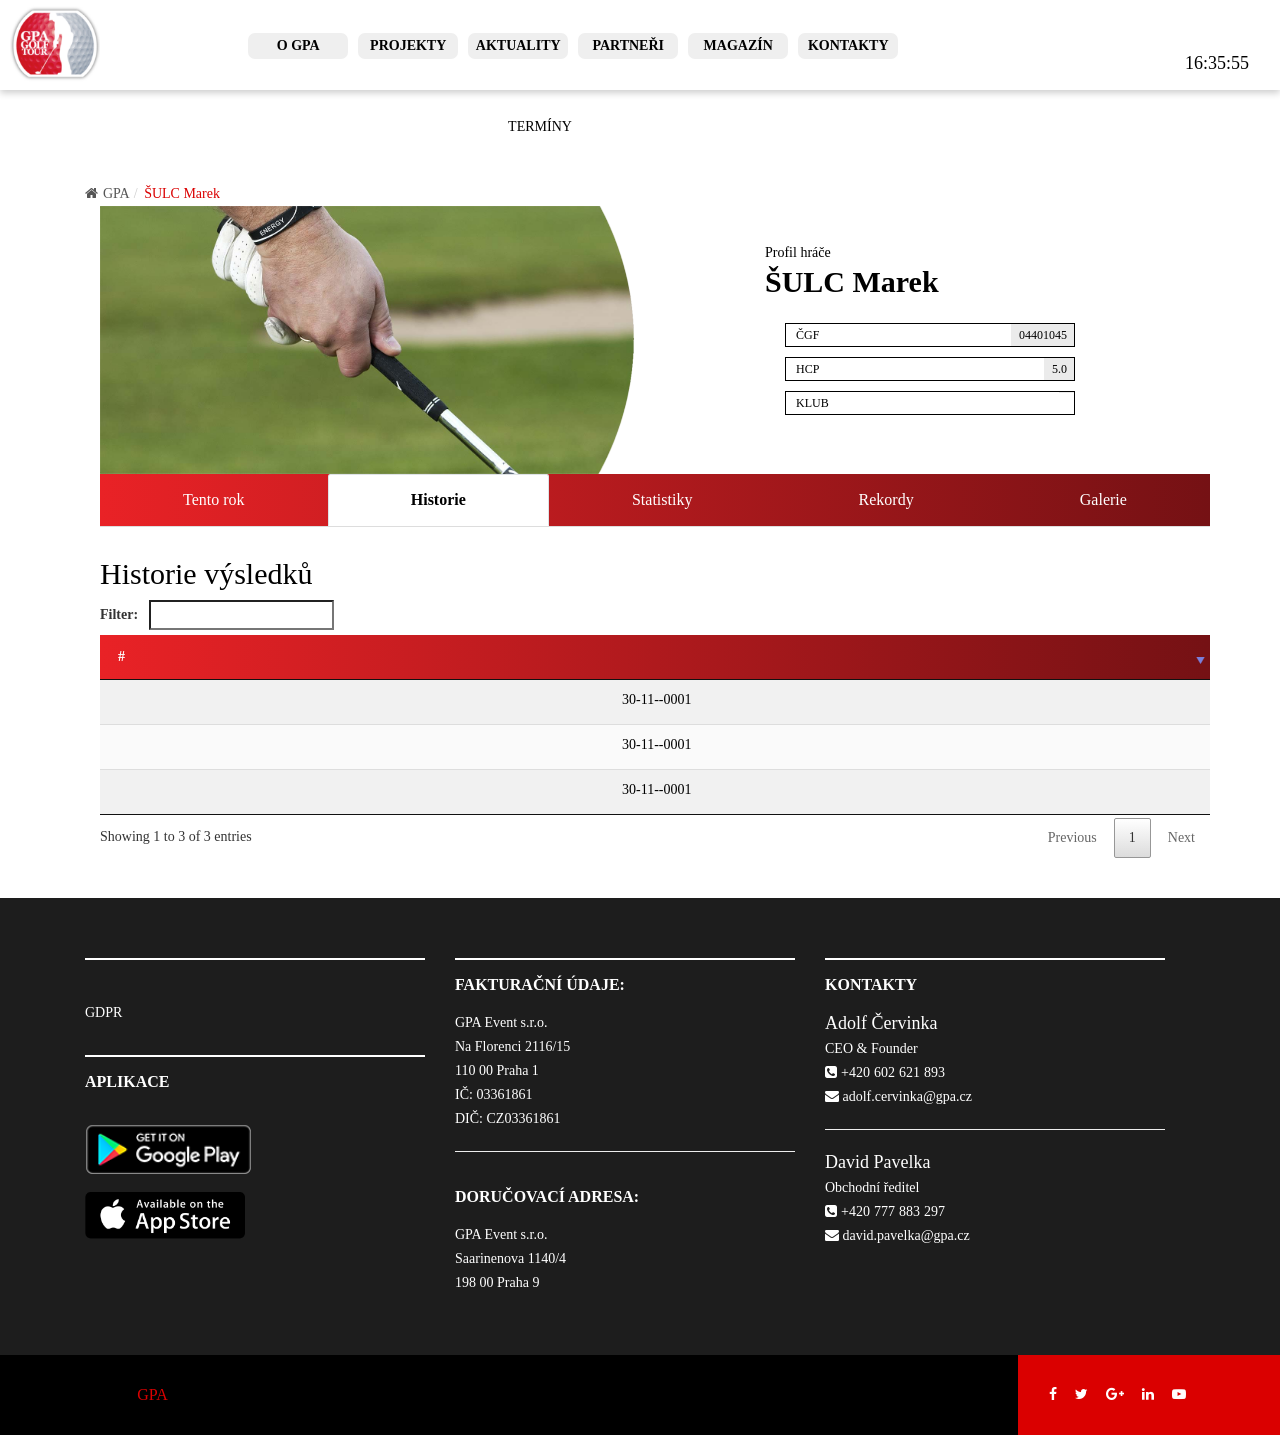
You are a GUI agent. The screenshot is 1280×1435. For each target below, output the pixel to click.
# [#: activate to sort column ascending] (121, 656)
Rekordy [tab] (886, 499)
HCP (935, 369)
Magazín (738, 45)
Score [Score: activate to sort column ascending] (1079, 656)
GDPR (103, 1012)
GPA (107, 193)
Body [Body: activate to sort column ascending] (1010, 656)
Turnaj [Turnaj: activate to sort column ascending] (292, 656)
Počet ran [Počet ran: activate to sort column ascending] (1162, 656)
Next (1181, 837)
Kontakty (848, 45)
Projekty (408, 45)
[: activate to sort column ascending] (224, 657)
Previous (1072, 837)
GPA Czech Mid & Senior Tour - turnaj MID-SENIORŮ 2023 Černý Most (471, 791)
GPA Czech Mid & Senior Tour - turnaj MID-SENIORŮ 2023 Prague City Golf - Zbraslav (516, 746)
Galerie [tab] (1103, 499)
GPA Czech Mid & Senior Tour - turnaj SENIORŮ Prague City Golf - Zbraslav (484, 701)
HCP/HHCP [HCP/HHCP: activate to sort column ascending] (844, 656)
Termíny (540, 126)
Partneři (628, 45)
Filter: (217, 615)
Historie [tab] (438, 499)
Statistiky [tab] (662, 499)
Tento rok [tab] (214, 499)
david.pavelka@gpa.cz (897, 1235)
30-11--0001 (147, 699)
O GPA (298, 45)
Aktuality (518, 45)
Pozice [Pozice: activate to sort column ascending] (937, 656)
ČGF (935, 335)
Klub (935, 400)
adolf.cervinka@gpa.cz (898, 1096)
